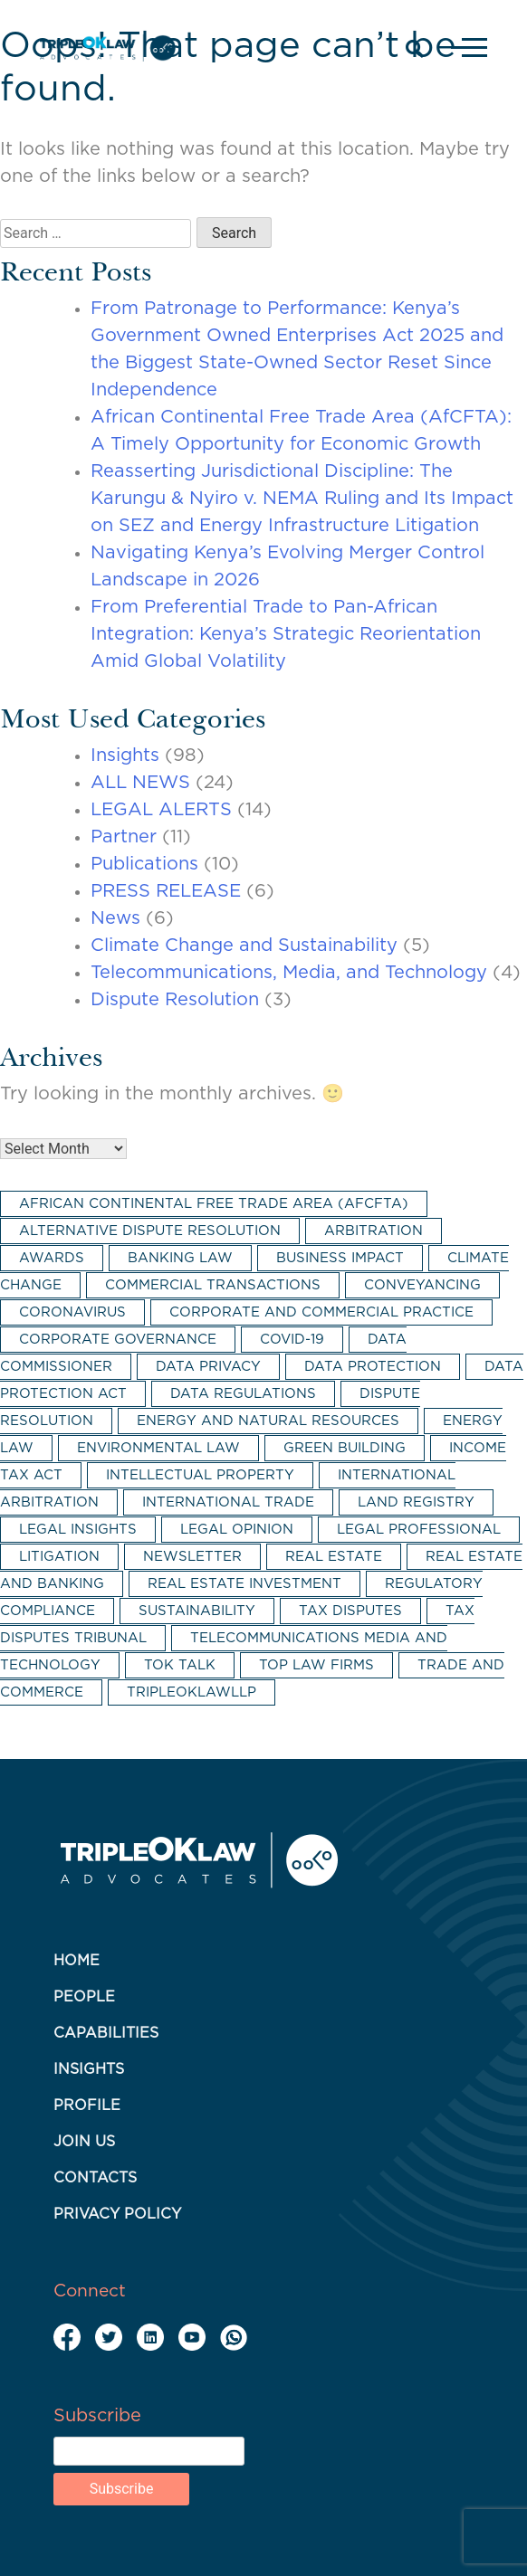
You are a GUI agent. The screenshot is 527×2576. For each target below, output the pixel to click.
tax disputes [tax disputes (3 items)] (350, 1611)
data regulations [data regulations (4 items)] (243, 1394)
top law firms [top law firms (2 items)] (316, 1665)
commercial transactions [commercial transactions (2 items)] (213, 1285)
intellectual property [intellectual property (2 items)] (200, 1475)
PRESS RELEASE (166, 891)
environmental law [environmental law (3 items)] (158, 1448)
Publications (144, 864)
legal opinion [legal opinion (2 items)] (236, 1529)
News (115, 918)
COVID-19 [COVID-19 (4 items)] (292, 1339)
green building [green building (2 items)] (344, 1448)
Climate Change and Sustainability (244, 945)
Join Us (84, 2141)
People (84, 1997)
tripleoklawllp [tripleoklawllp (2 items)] (191, 1692)
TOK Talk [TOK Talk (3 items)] (180, 1665)
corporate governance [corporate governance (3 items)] (117, 1339)
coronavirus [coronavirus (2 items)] (72, 1312)
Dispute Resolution (175, 1000)
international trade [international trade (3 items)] (228, 1502)
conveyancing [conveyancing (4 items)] (422, 1285)
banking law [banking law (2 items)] (180, 1258)
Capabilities (105, 2033)
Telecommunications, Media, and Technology (289, 973)
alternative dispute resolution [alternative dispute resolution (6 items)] (150, 1231)
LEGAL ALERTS (161, 810)
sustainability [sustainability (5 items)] (197, 1611)
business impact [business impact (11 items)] (340, 1258)
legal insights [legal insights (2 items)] (78, 1529)
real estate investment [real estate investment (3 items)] (244, 1584)
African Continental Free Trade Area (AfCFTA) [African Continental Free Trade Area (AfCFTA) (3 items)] (213, 1204)
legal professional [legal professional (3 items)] (419, 1529)
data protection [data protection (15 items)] (372, 1367)
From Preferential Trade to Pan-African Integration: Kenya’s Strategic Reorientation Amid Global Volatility (286, 634)
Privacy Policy (117, 2214)
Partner (124, 837)
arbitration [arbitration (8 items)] (373, 1231)
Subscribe (97, 2416)
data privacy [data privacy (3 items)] (208, 1367)
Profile (86, 2105)
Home (76, 1960)
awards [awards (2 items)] (51, 1258)
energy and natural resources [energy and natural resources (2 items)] (268, 1421)
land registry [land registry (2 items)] (416, 1502)
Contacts (95, 2178)
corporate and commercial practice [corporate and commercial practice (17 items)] (321, 1312)
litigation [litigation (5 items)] (59, 1557)
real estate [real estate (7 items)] (333, 1557)
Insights (125, 755)
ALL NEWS (140, 783)
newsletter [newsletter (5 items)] (192, 1557)
